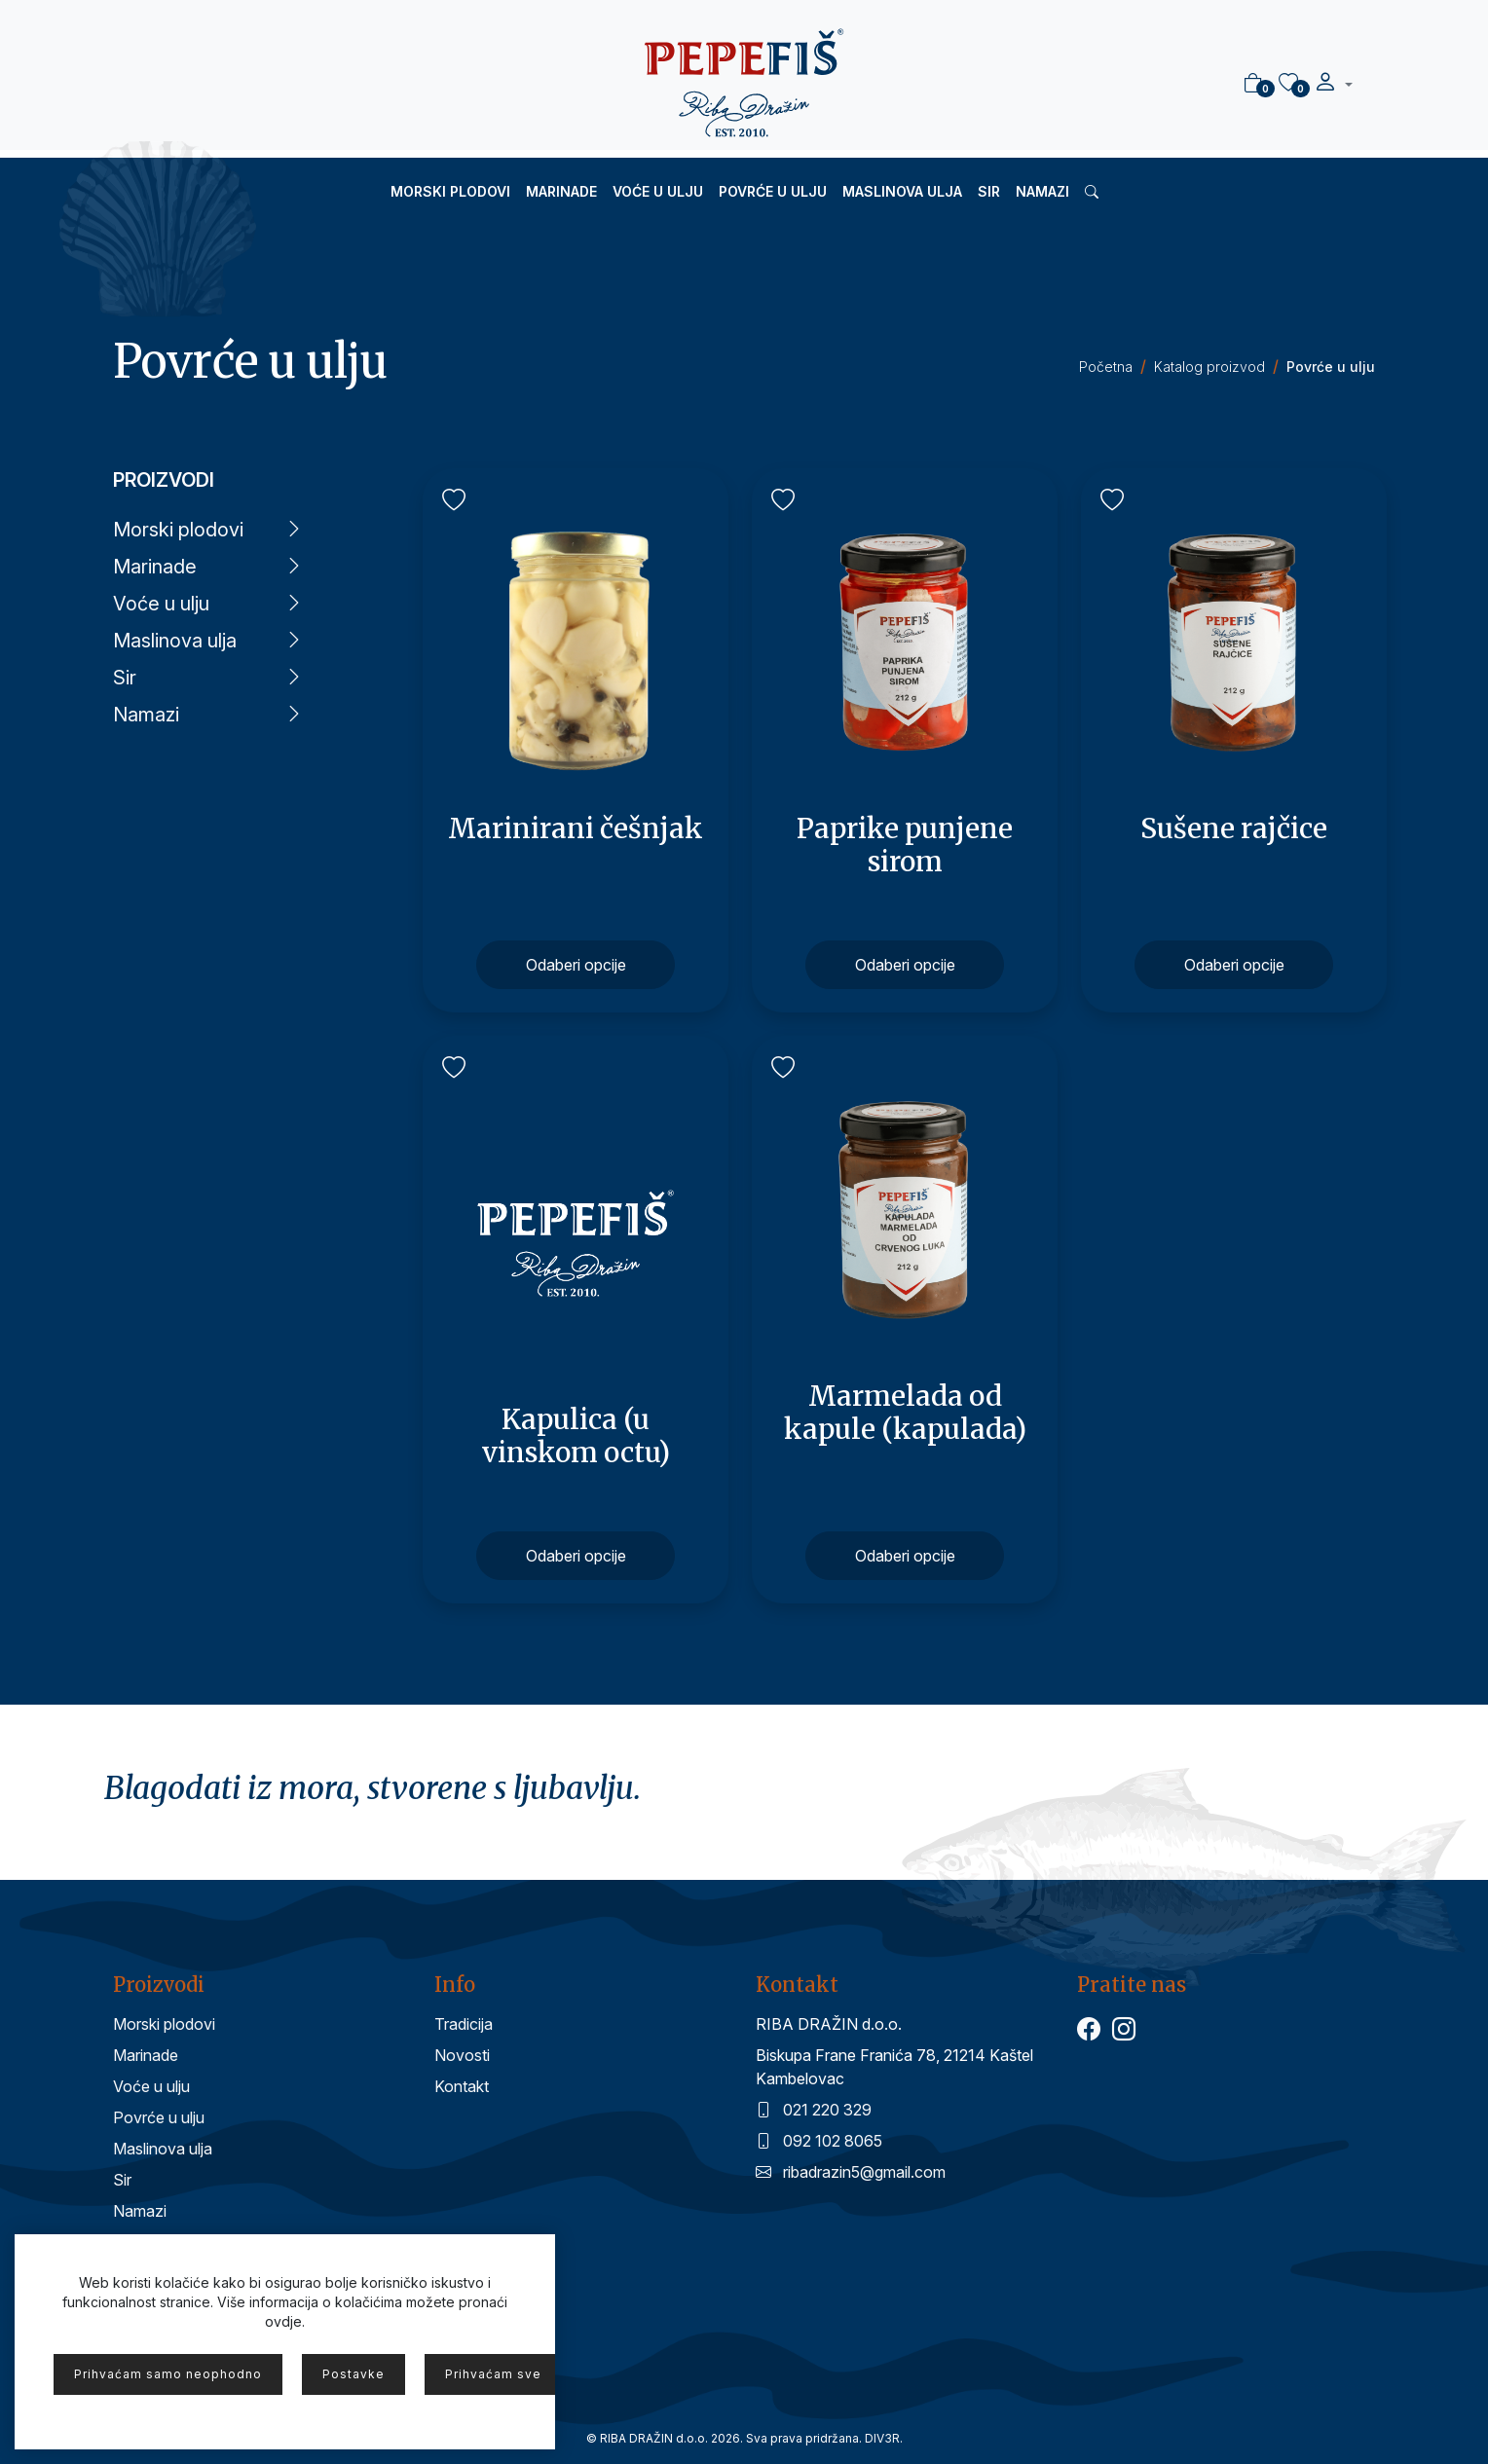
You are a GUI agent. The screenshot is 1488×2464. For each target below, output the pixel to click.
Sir (989, 191)
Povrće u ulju (773, 191)
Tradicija (463, 2024)
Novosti (462, 2055)
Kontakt (461, 2086)
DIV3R (882, 2438)
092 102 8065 (819, 2141)
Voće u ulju (658, 191)
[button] (1333, 84)
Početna (1106, 366)
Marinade (561, 191)
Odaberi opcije (576, 965)
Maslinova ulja (902, 191)
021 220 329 (814, 2109)
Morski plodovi (450, 191)
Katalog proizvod (1209, 366)
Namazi (1042, 191)
